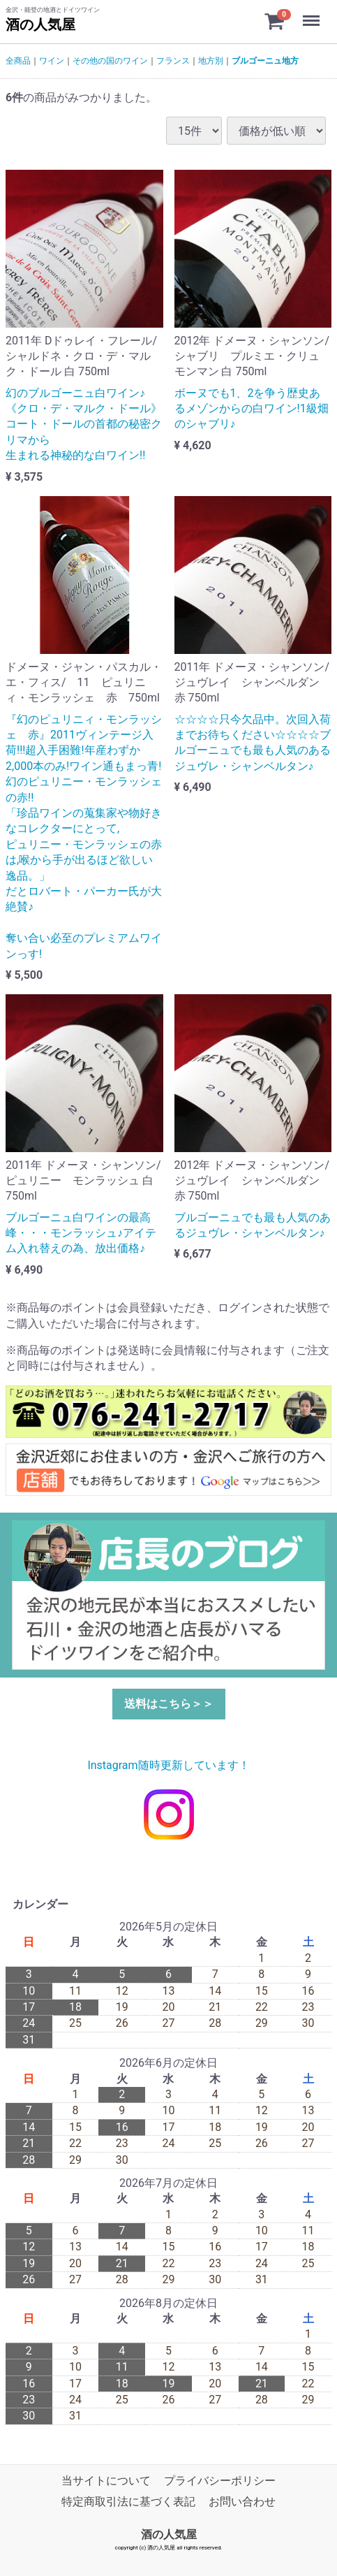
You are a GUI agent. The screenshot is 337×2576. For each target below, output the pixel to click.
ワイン (51, 61)
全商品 (18, 61)
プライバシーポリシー (220, 2480)
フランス (173, 61)
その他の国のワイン (110, 61)
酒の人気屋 (40, 24)
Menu (313, 14)
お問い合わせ (242, 2501)
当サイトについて (106, 2480)
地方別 (210, 61)
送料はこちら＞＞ (169, 1703)
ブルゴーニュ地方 (265, 61)
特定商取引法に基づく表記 (128, 2501)
